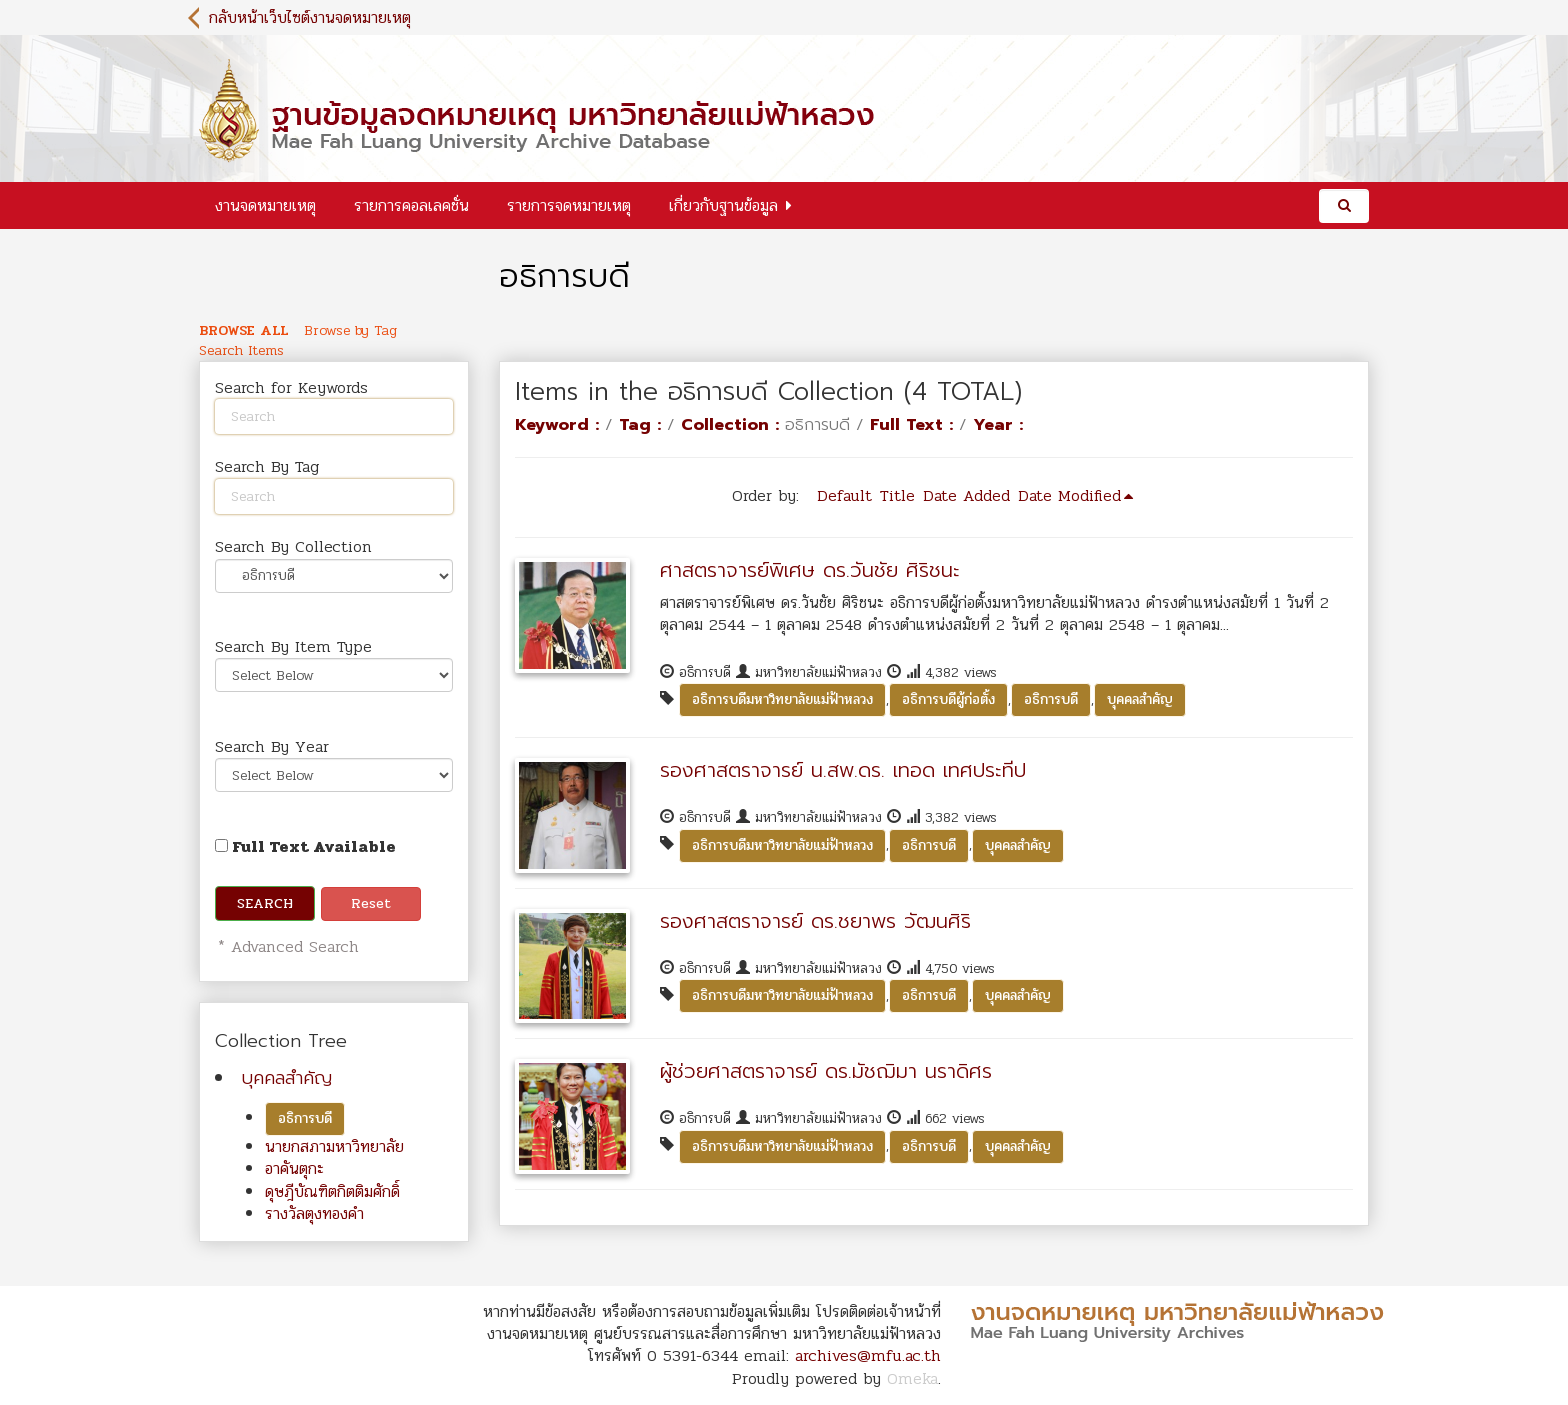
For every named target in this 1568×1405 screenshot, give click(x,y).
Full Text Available (305, 846)
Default (844, 495)
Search (265, 903)
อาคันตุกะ (294, 1168)
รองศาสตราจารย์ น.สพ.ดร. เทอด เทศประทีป (843, 770)
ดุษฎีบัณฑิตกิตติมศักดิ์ (332, 1191)
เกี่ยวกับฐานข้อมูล (723, 205)
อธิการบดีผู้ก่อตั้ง (948, 699)
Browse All (243, 331)
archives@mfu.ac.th (868, 1355)
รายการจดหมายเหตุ (569, 205)
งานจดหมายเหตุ (265, 205)
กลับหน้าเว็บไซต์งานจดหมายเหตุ (310, 17)
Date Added (966, 495)
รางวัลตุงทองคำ (314, 1213)
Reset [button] (371, 903)
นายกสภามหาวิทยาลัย (334, 1146)
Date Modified (1069, 495)
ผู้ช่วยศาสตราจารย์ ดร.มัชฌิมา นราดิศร (826, 1071)
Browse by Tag (350, 331)
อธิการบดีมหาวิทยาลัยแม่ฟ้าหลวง (782, 699)
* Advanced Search (285, 946)
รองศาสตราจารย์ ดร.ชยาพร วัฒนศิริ (815, 921)
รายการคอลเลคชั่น (411, 205)
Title (897, 495)
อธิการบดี (305, 1118)
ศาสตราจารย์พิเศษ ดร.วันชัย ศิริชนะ (810, 570)
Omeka (912, 1378)
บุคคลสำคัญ (286, 1078)
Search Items (241, 351)
